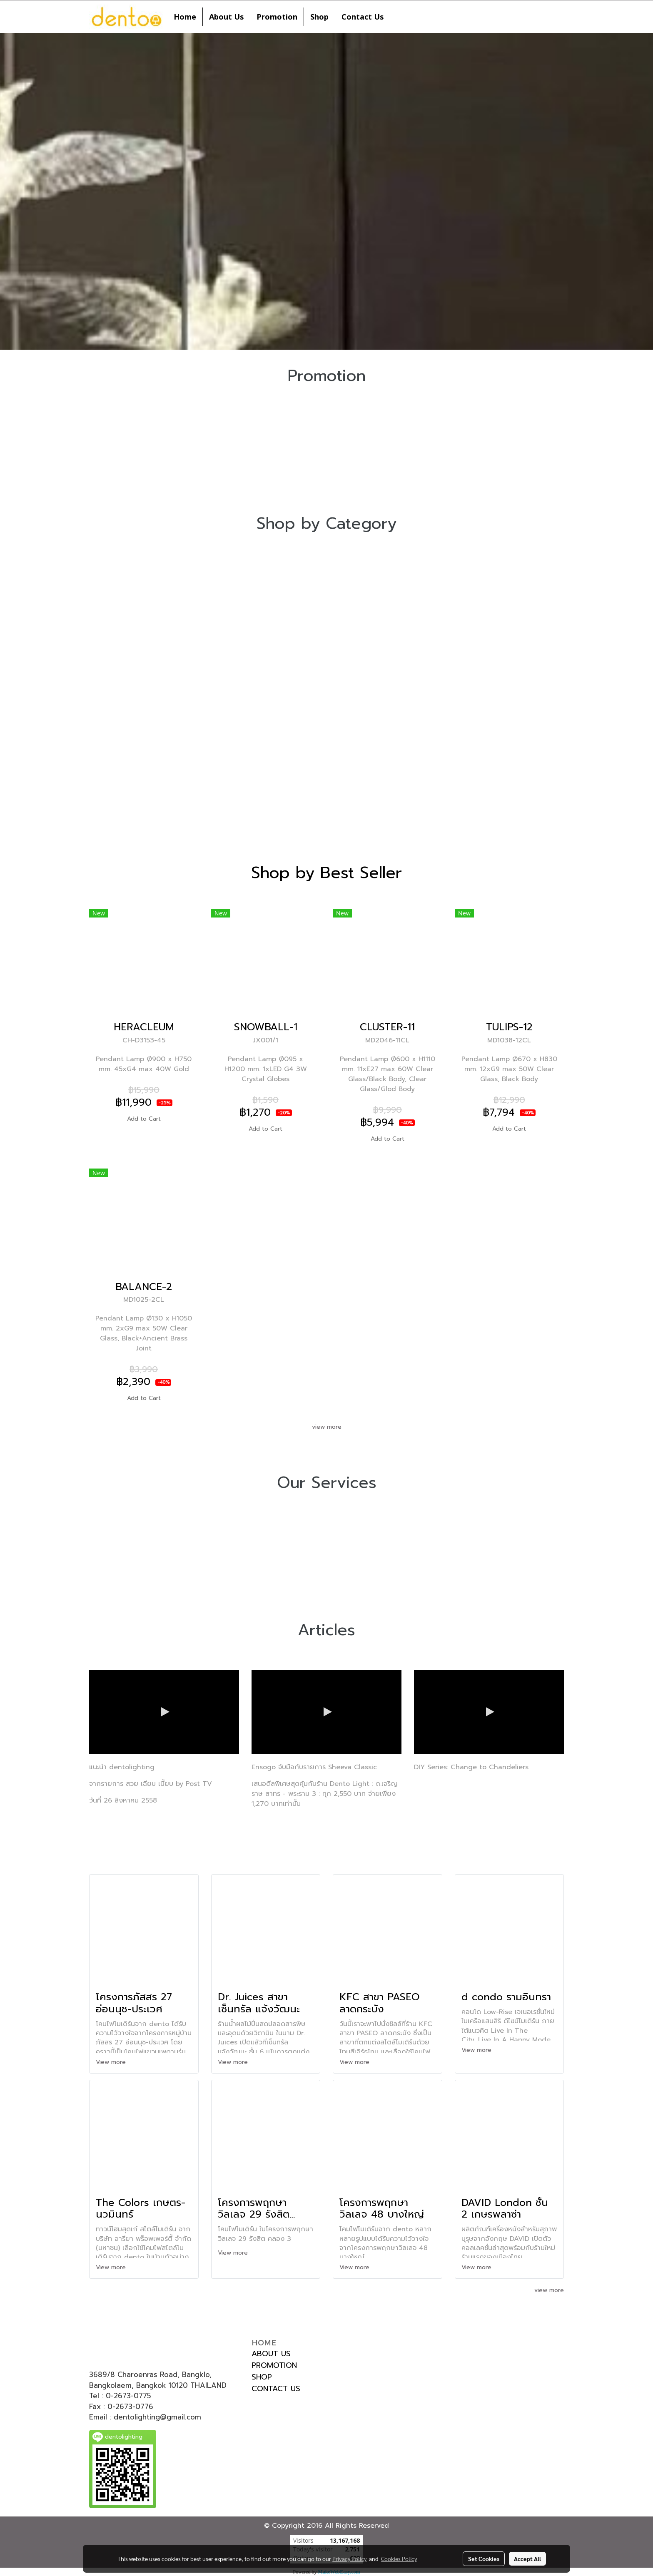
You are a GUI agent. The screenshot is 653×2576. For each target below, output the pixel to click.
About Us (226, 17)
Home (185, 17)
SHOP (262, 2377)
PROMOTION (274, 2365)
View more (112, 2062)
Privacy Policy (349, 2558)
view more (326, 1426)
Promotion (277, 17)
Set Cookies (483, 2558)
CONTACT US (276, 2388)
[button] (397, 16)
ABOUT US (271, 2354)
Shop (319, 17)
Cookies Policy (399, 2558)
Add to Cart (144, 1118)
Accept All (527, 2558)
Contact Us (362, 17)
